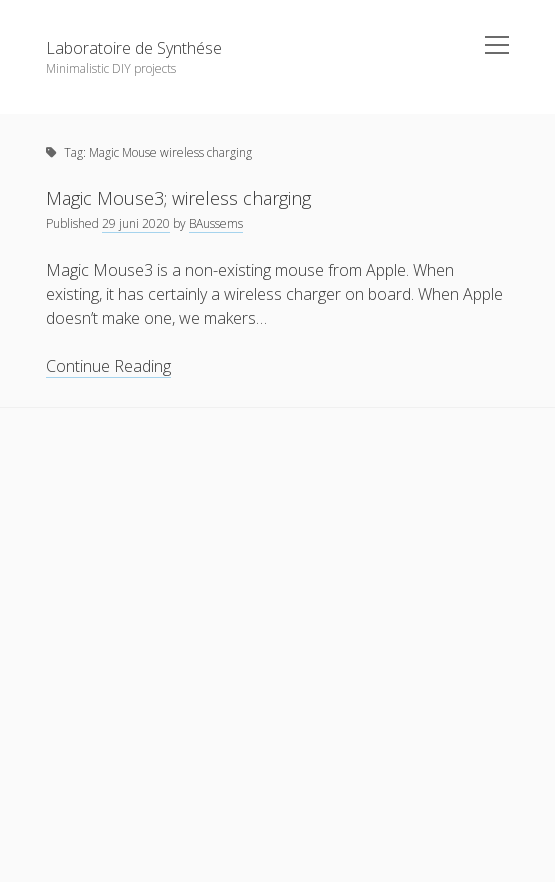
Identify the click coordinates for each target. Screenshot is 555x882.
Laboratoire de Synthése (134, 48)
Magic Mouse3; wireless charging (178, 198)
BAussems (216, 223)
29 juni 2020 (136, 223)
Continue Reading (108, 366)
